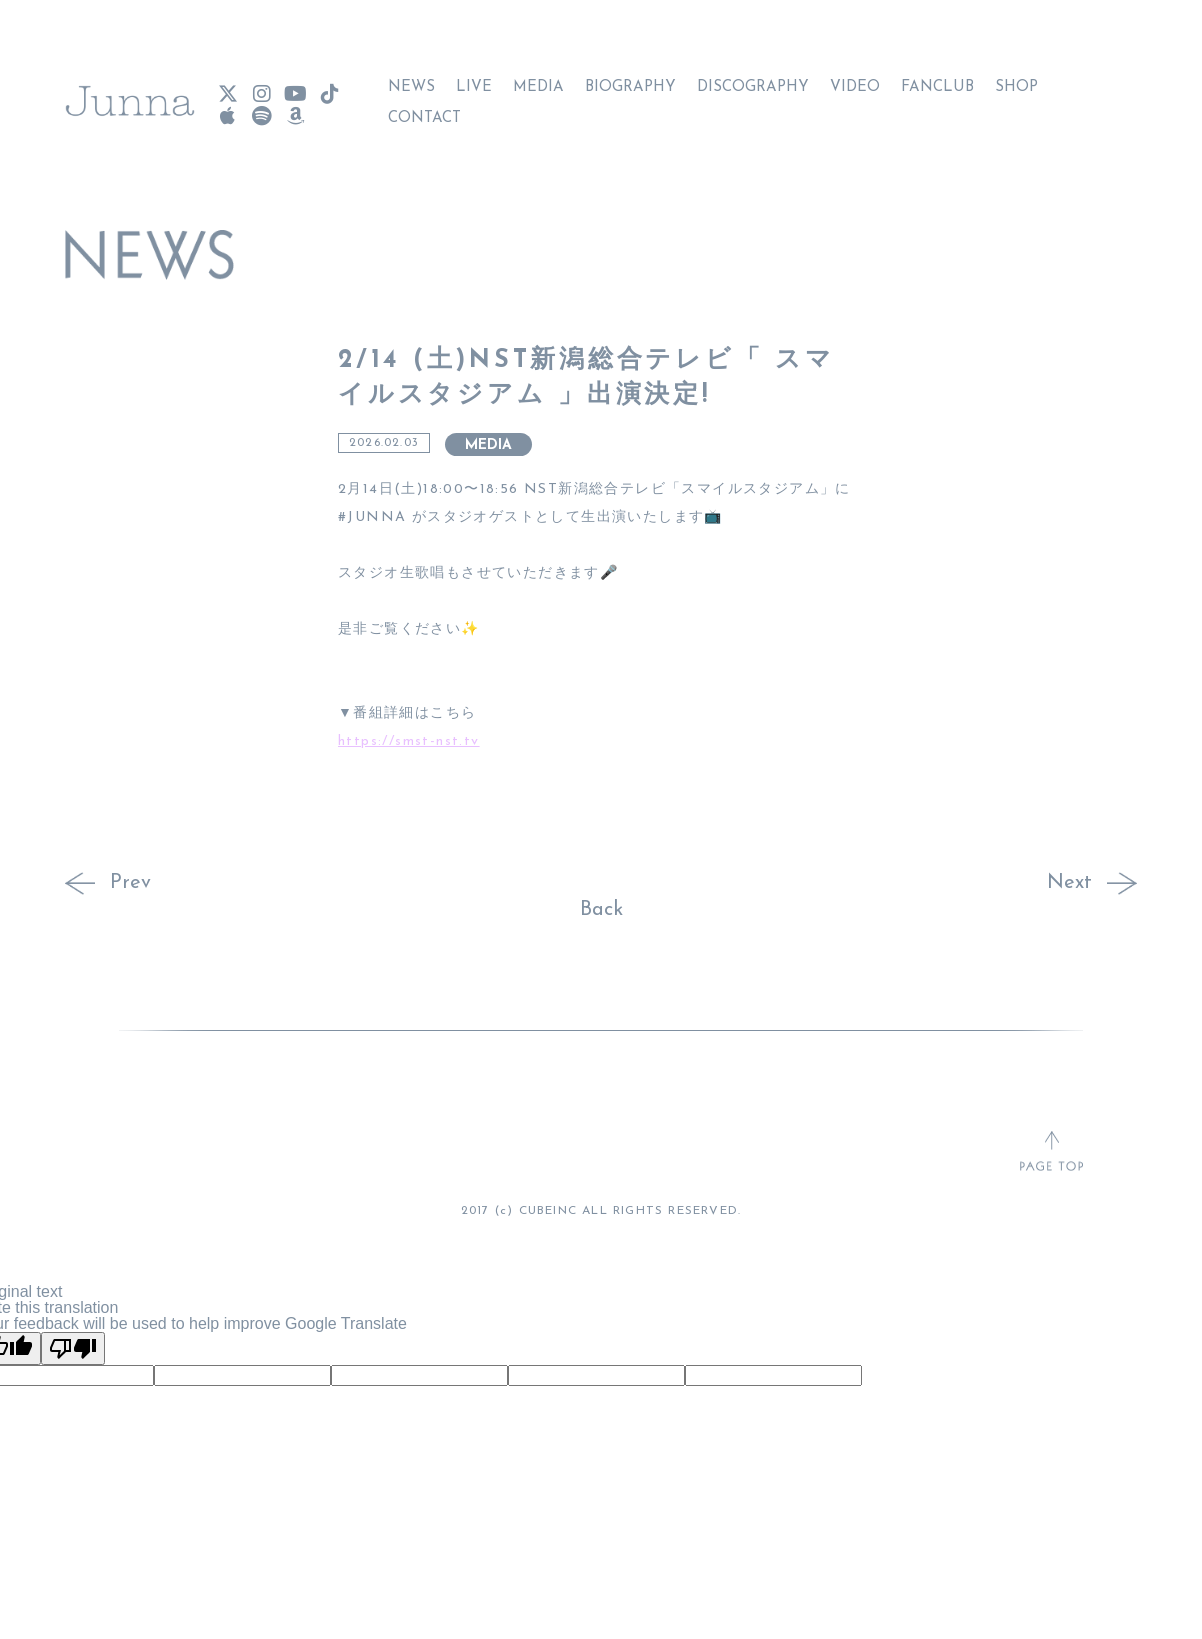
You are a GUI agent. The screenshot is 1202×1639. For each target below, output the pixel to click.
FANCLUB (937, 77)
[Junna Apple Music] (227, 107)
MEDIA (538, 77)
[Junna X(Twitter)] (227, 85)
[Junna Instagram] (261, 85)
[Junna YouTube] (295, 85)
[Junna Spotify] (261, 107)
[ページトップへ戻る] (1051, 1153)
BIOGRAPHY (630, 77)
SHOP (1016, 77)
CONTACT (424, 108)
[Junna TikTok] (329, 85)
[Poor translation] (73, 1348)
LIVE (474, 77)
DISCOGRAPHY (753, 77)
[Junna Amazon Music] (295, 107)
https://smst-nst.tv (409, 741)
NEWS (411, 77)
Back (601, 910)
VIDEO (855, 77)
